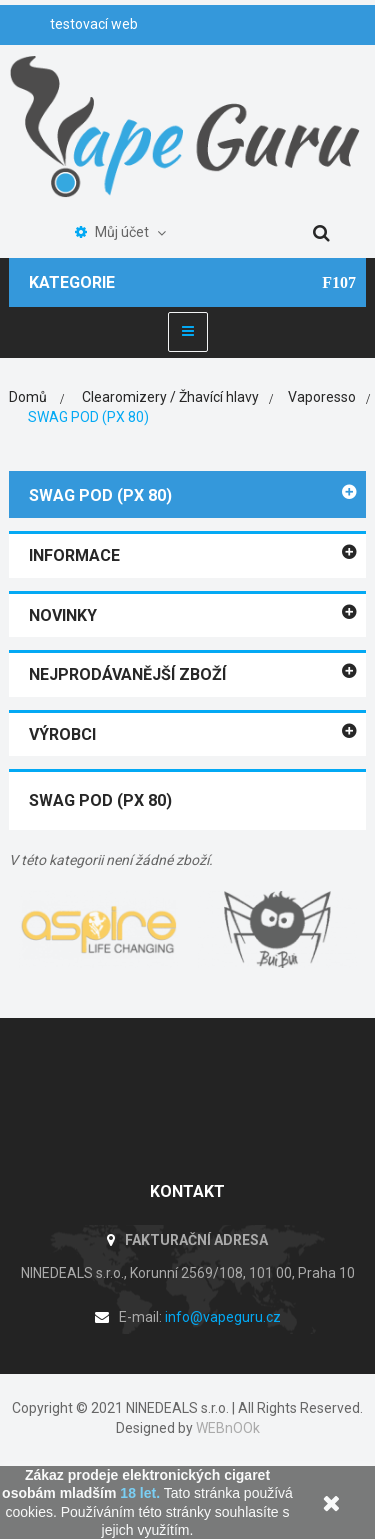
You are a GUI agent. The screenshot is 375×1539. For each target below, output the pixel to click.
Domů (28, 397)
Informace (74, 555)
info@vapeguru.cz (223, 1317)
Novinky (63, 615)
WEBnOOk (228, 1428)
